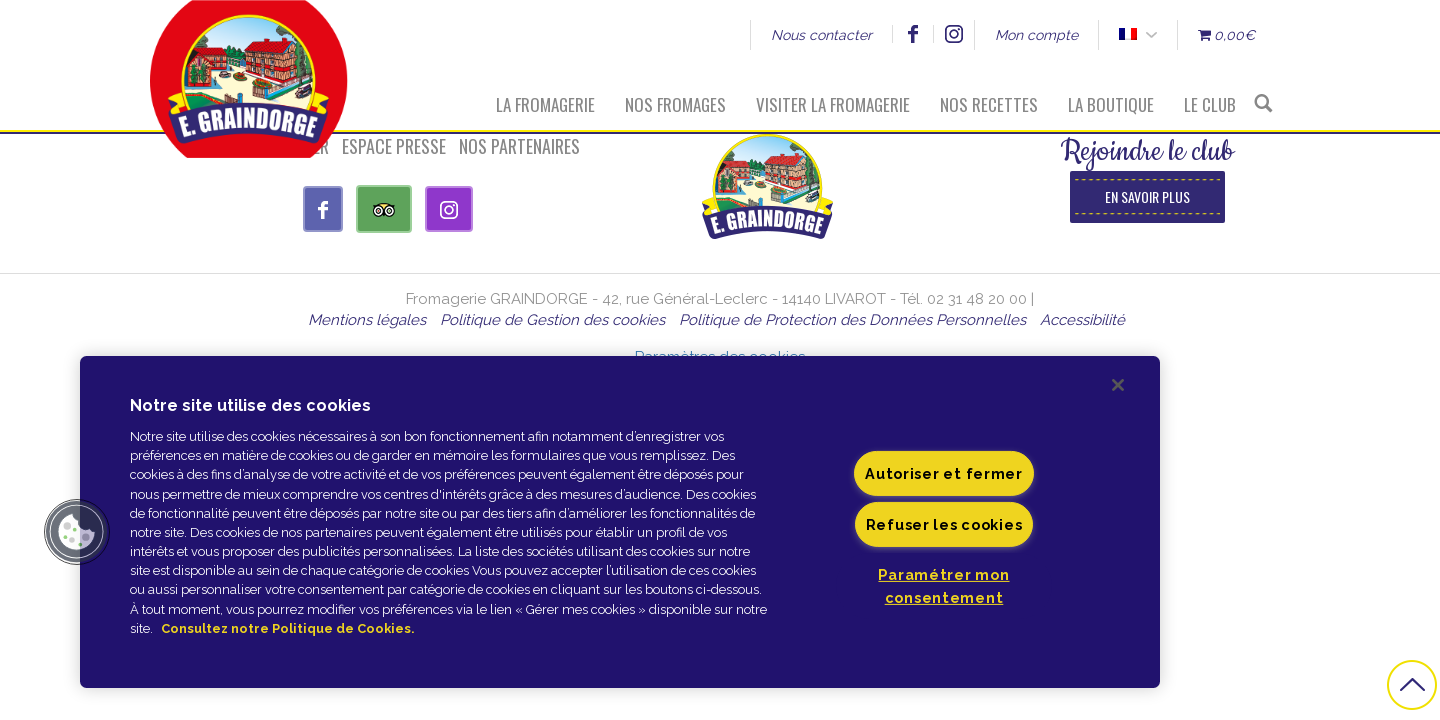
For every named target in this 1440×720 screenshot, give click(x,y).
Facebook (912, 34)
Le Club (1210, 104)
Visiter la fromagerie (833, 104)
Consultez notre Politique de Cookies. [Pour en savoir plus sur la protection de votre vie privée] (287, 628)
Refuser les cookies (944, 524)
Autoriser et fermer (944, 473)
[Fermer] (1118, 385)
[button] (77, 532)
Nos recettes (989, 104)
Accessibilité (1082, 320)
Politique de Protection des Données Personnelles (852, 320)
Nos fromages (675, 104)
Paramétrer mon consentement (943, 586)
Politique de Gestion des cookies (552, 320)
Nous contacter (821, 35)
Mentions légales (367, 320)
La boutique (1111, 104)
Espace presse (394, 146)
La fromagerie (545, 104)
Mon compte (1036, 35)
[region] (620, 522)
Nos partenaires (519, 146)
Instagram (953, 34)
